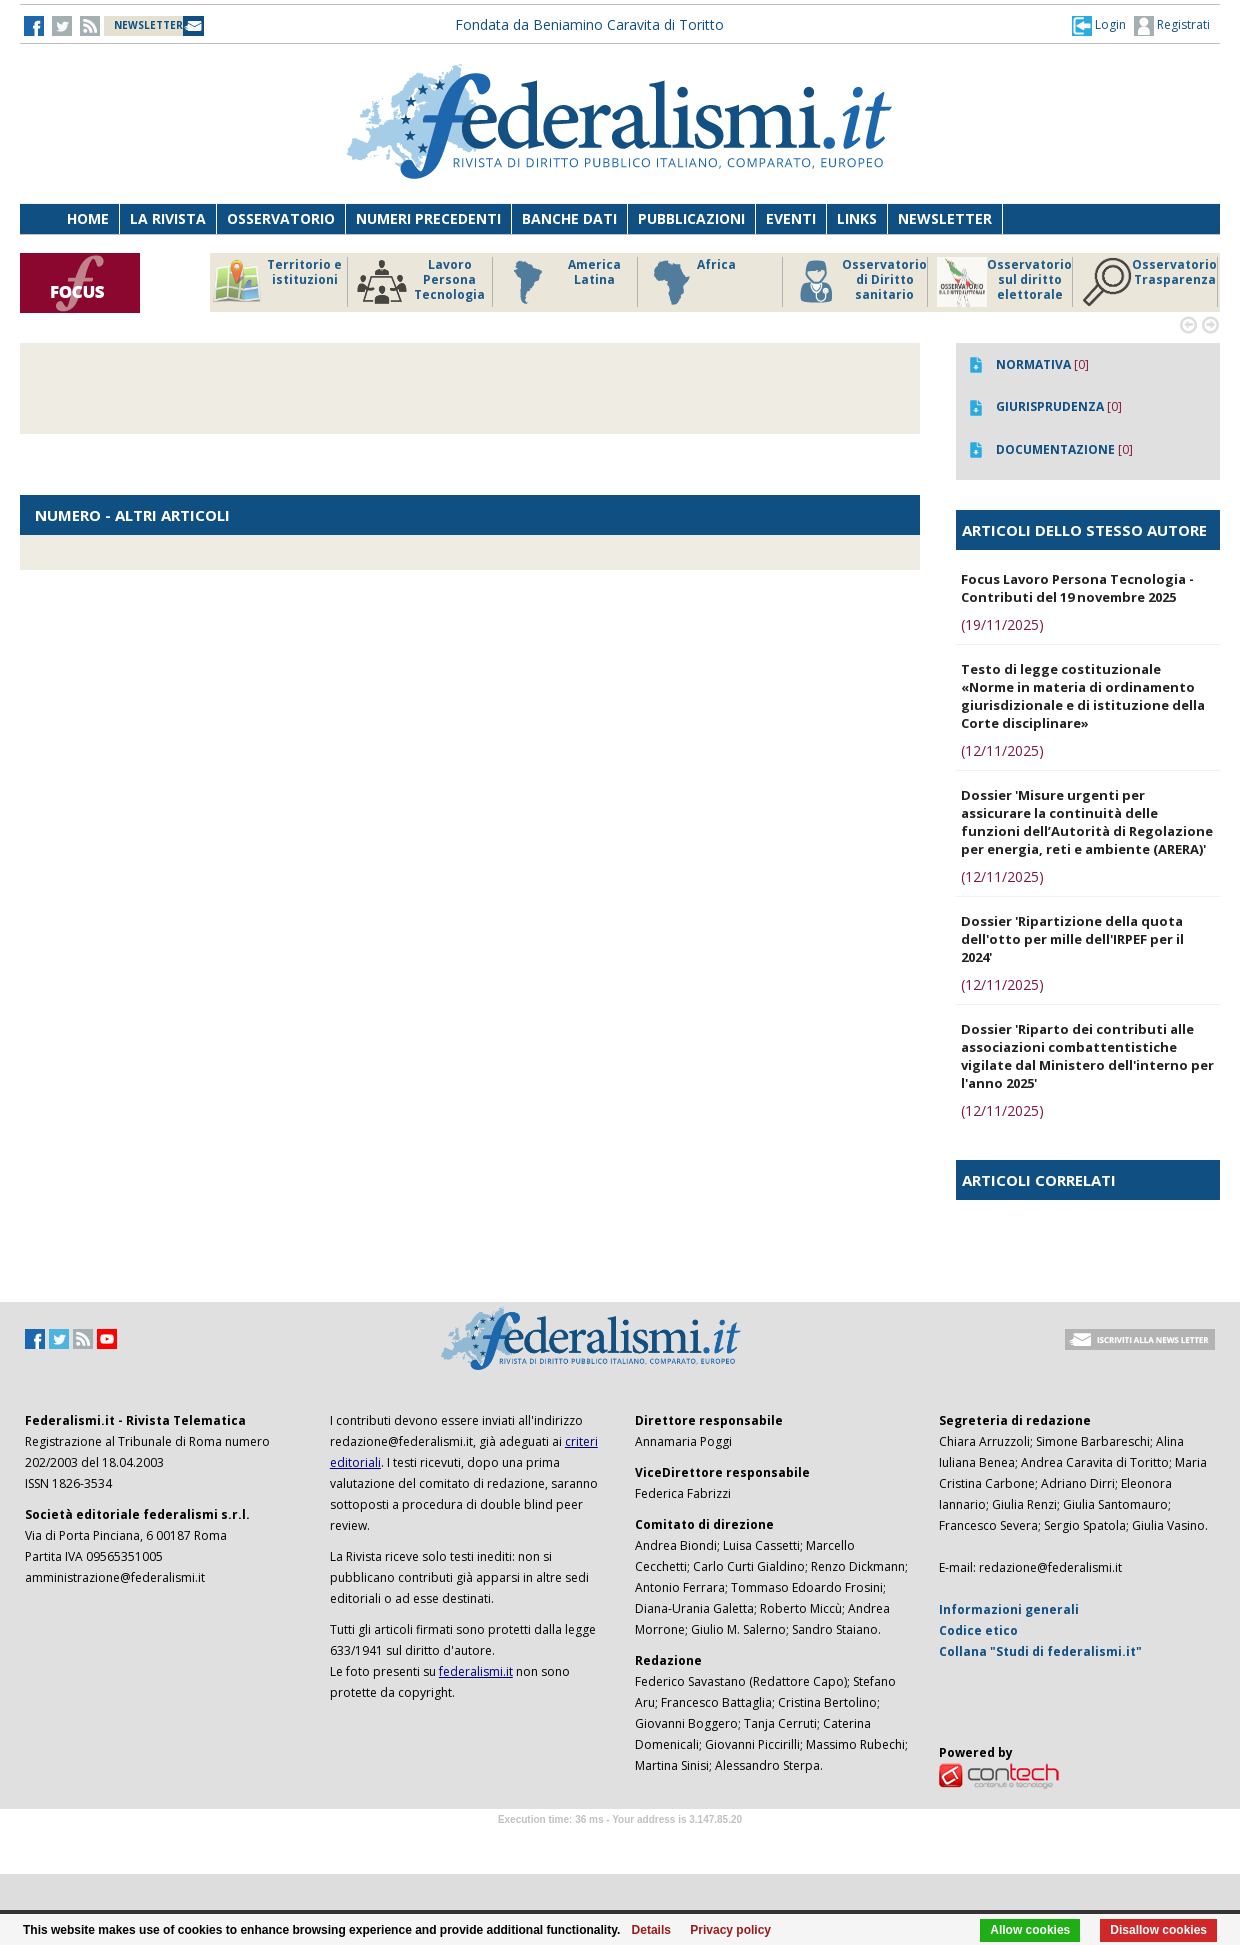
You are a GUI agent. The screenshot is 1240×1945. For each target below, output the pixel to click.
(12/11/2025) (1002, 750)
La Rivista (168, 218)
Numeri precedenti (428, 218)
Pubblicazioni (691, 218)
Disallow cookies (1158, 1930)
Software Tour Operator (620, 1842)
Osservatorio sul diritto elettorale (1004, 282)
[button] (1099, 25)
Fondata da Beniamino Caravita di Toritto (589, 24)
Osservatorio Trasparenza (1149, 282)
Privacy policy (730, 1930)
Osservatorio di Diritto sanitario (859, 282)
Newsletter (945, 218)
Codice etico (978, 1630)
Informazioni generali (1009, 1609)
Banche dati (569, 218)
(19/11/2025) (1002, 624)
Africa (691, 282)
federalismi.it (476, 1671)
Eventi (791, 218)
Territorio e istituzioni (277, 282)
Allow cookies (1030, 1930)
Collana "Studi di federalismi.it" (1040, 1651)
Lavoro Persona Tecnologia (421, 282)
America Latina (561, 282)
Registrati (1172, 26)
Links (857, 218)
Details (651, 1930)
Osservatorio (281, 218)
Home (88, 218)
